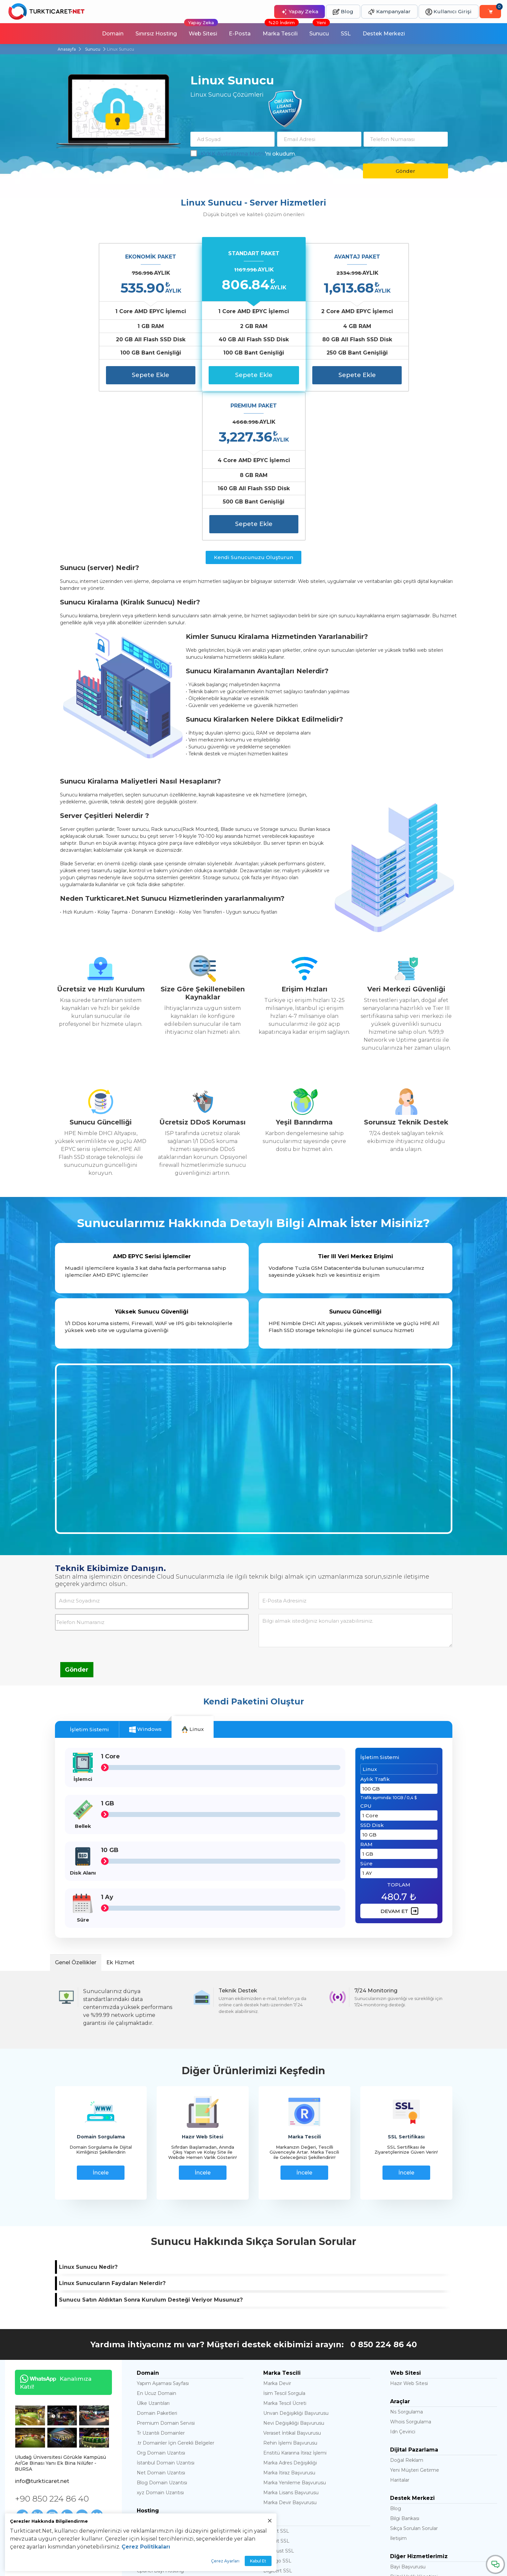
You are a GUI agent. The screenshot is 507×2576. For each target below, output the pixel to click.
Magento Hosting (157, 2392)
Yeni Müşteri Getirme (414, 2321)
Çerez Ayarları (225, 2560)
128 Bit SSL (276, 2392)
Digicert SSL (277, 2422)
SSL (346, 33)
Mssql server (151, 2450)
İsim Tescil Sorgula (284, 2244)
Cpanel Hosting (155, 2412)
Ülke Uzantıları (153, 2254)
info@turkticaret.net (42, 2332)
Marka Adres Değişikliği (290, 2314)
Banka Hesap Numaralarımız (47, 2469)
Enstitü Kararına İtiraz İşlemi (295, 2304)
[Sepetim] (490, 11)
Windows (145, 1580)
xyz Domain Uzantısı (160, 2344)
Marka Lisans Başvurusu (291, 2344)
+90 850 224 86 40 (52, 2349)
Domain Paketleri (157, 2264)
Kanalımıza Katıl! (53, 2233)
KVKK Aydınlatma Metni (232, 154)
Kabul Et (258, 2560)
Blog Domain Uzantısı (162, 2334)
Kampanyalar (389, 11)
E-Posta (240, 33)
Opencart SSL (279, 2442)
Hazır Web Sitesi (409, 2234)
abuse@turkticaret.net (443, 2566)
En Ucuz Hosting (156, 2372)
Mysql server (151, 2460)
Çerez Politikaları (146, 2547)
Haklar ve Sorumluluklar (42, 2443)
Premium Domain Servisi (166, 2274)
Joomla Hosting (155, 2382)
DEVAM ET (399, 1762)
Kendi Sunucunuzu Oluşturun (253, 408)
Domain (112, 33)
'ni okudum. (243, 154)
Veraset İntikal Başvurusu (292, 2284)
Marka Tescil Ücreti (284, 2254)
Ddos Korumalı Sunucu (163, 2470)
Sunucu (320, 30)
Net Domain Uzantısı (161, 2324)
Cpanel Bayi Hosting (160, 2422)
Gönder (405, 171)
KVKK (21, 2452)
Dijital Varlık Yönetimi (414, 2428)
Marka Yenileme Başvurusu (294, 2334)
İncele (101, 2023)
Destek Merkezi (384, 33)
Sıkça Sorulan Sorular (414, 2379)
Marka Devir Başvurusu (290, 2354)
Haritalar (399, 2331)
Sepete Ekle (111, 375)
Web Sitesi (201, 30)
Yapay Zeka (299, 11)
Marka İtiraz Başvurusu (289, 2324)
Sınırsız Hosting (156, 33)
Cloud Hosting (153, 2402)
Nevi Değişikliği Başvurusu (293, 2274)
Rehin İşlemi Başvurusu (290, 2294)
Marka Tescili (281, 30)
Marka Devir (277, 2234)
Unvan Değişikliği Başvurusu (296, 2264)
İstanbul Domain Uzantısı (165, 2314)
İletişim (398, 2389)
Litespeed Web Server (162, 2490)
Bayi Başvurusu (408, 2418)
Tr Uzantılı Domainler (161, 2284)
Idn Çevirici (402, 2283)
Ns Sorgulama (406, 2263)
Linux (192, 1580)
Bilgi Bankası (404, 2369)
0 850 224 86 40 (383, 2195)
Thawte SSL (277, 2432)
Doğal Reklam (406, 2311)
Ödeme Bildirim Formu (41, 2460)
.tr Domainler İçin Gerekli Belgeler (175, 2294)
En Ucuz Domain (156, 2244)
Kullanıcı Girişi (449, 11)
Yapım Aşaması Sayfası (163, 2234)
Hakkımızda (28, 2435)
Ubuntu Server (154, 2480)
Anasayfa (67, 49)
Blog (343, 11)
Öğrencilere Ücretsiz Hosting (423, 2438)
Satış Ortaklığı (406, 2448)
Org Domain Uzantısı (161, 2304)
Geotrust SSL (278, 2402)
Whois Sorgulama (410, 2273)
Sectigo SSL (277, 2412)
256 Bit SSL (276, 2382)
